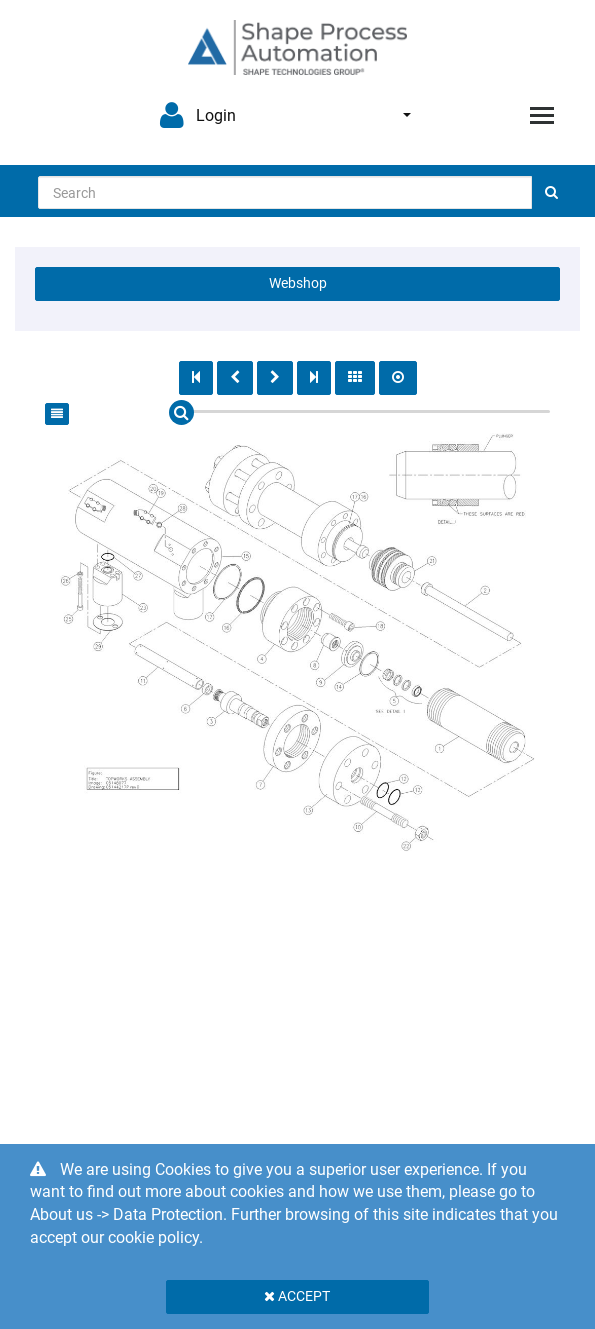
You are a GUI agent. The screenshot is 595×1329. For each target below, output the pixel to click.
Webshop (298, 283)
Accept (297, 1296)
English (407, 115)
